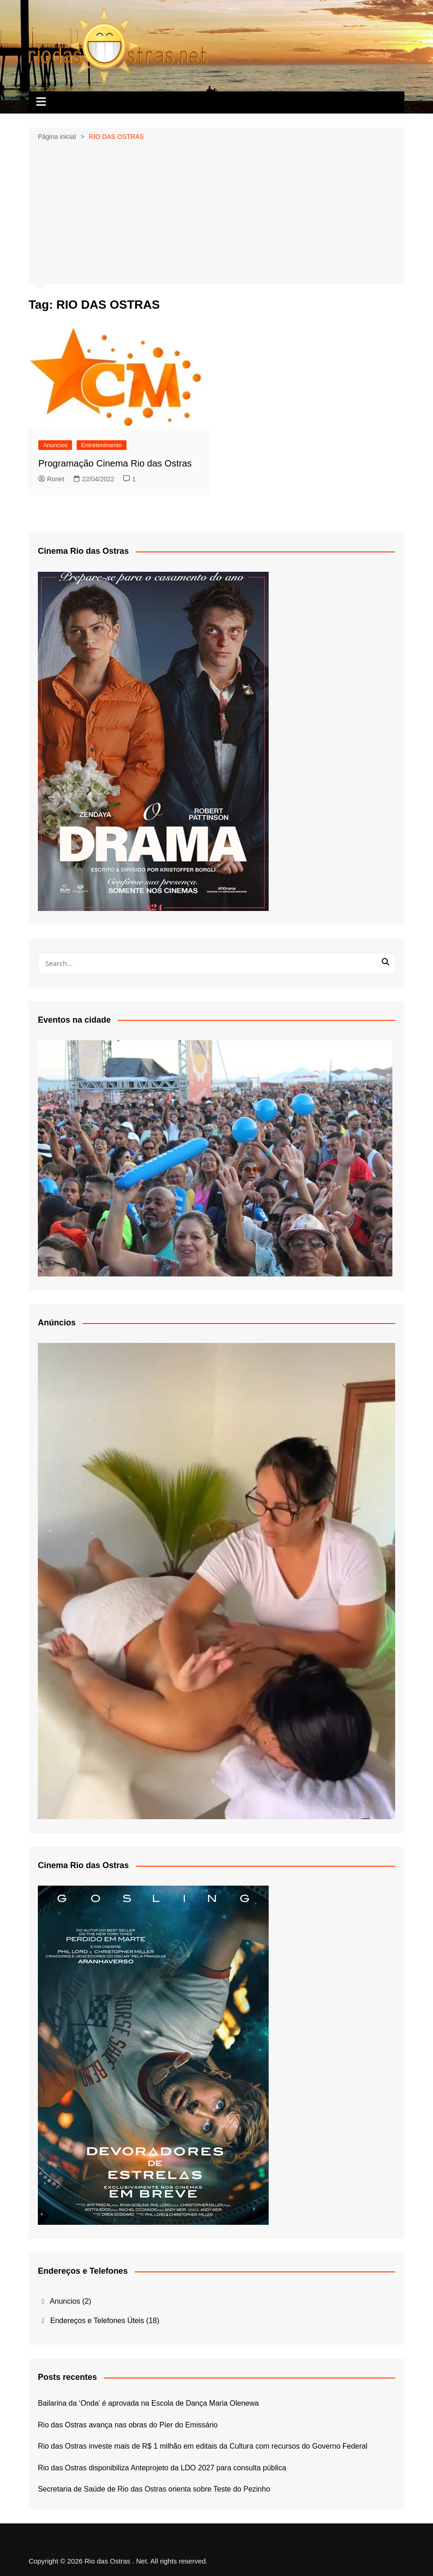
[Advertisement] (216, 211)
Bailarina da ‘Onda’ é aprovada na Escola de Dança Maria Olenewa (148, 2403)
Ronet (51, 479)
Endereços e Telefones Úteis (97, 2320)
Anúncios (55, 445)
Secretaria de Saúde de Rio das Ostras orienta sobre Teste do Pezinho (154, 2489)
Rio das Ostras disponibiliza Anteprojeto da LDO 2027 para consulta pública (163, 2468)
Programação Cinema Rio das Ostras (115, 463)
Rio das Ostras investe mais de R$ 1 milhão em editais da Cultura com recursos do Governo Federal (202, 2446)
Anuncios (65, 2301)
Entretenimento (101, 445)
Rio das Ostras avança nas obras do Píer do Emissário (128, 2425)
